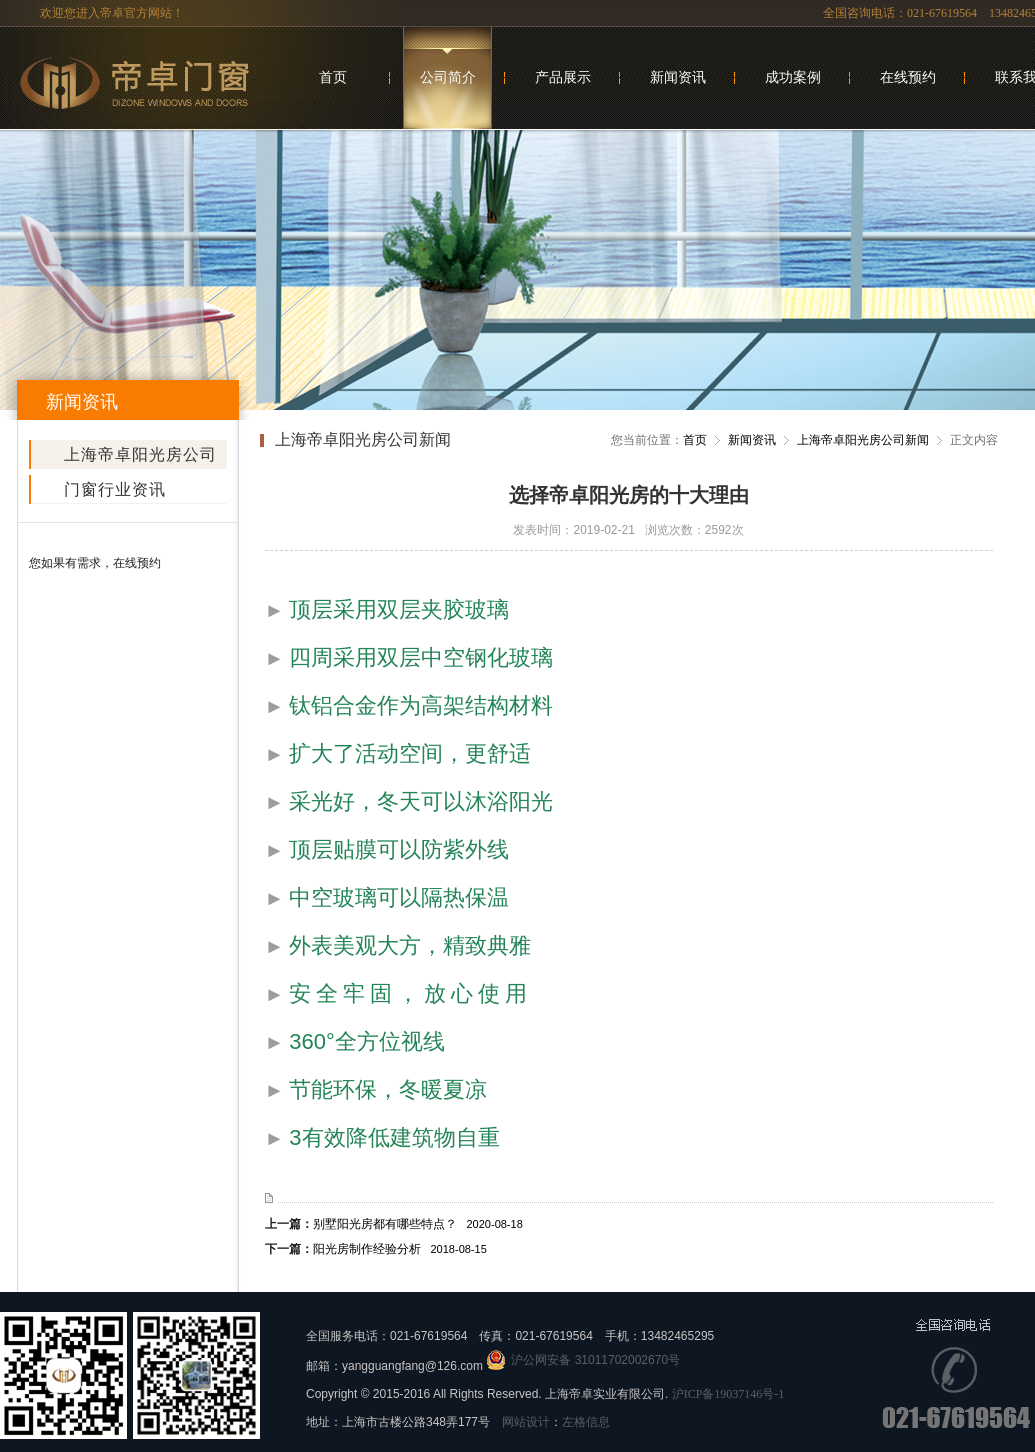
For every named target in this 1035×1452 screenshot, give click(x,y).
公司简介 (448, 77)
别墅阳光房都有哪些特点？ (418, 1224)
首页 (333, 77)
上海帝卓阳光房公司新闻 (140, 457)
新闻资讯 (678, 77)
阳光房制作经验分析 (400, 1249)
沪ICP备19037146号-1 (728, 1394)
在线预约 (908, 77)
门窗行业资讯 (115, 489)
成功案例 (793, 77)
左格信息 (586, 1422)
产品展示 (563, 77)
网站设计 (526, 1422)
